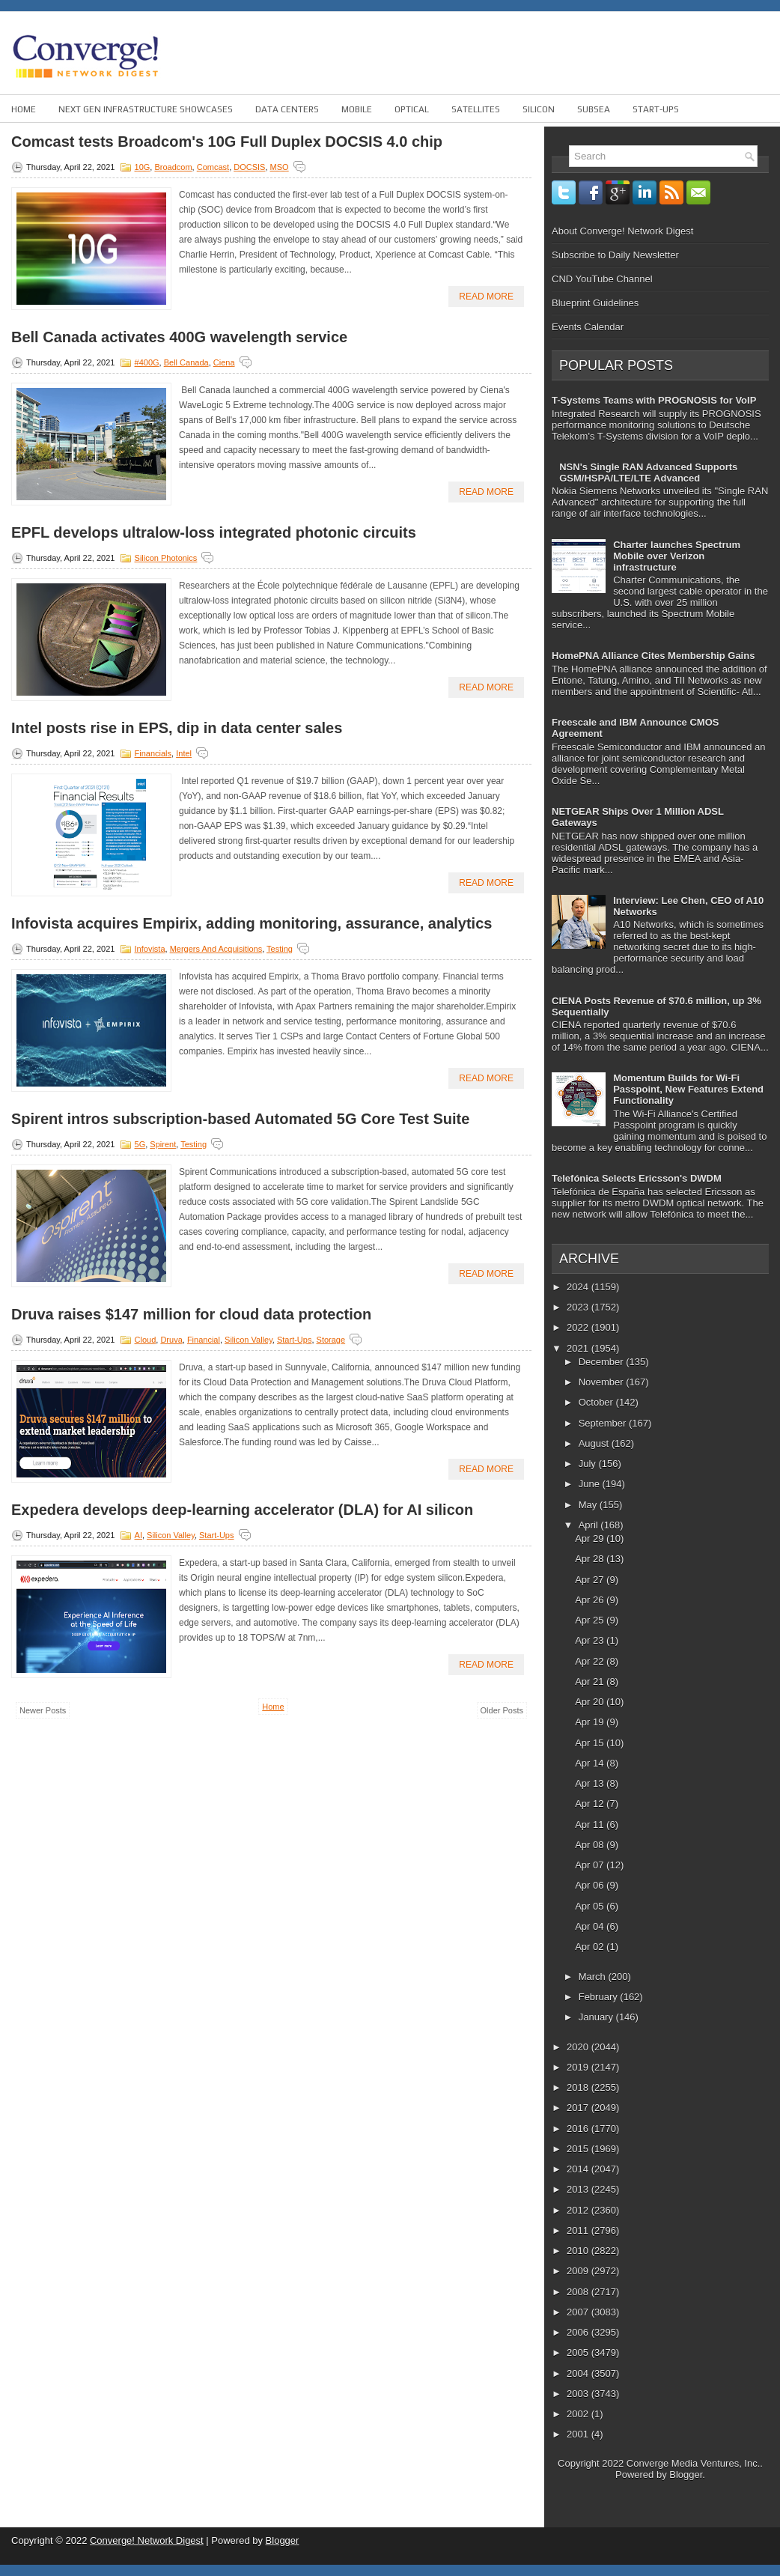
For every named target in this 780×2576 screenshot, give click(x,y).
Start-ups (656, 109)
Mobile (356, 109)
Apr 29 (590, 1538)
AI (138, 1535)
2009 (579, 2270)
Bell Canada (186, 362)
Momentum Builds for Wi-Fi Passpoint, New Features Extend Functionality (688, 1089)
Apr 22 (590, 1661)
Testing (279, 948)
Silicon (538, 109)
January (597, 2017)
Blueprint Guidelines (595, 303)
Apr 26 (590, 1600)
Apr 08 (590, 1844)
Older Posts (502, 1710)
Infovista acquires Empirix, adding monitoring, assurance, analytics (251, 923)
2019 (579, 2067)
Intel (184, 753)
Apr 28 (590, 1558)
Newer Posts (42, 1710)
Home (23, 109)
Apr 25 (590, 1620)
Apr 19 (590, 1722)
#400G (147, 362)
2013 (579, 2189)
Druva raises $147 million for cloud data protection (191, 1314)
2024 (579, 1286)
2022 (579, 1327)
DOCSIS (249, 166)
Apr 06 (590, 1885)
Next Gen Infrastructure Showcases (145, 109)
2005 (579, 2352)
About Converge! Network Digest (622, 231)
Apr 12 (590, 1803)
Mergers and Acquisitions (216, 948)
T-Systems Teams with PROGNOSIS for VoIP (654, 400)
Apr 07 (590, 1865)
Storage (331, 1339)
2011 (579, 2230)
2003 (579, 2393)
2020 (579, 2047)
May (589, 1504)
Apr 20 (590, 1701)
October (597, 1402)
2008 (579, 2291)
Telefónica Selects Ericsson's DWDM (637, 1178)
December (603, 1361)
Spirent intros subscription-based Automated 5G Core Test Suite (240, 1118)
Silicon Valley (248, 1339)
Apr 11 (590, 1824)
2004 (579, 2373)
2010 (579, 2250)
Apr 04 (590, 1926)
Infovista (150, 948)
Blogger (685, 2474)
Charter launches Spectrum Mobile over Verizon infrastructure (676, 556)
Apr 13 (590, 1783)
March (594, 1976)
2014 (579, 2169)
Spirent (163, 1144)
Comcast (213, 166)
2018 (579, 2087)
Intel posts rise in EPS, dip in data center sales (176, 727)
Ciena (224, 362)
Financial (203, 1339)
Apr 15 (590, 1743)
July (589, 1463)
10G (142, 166)
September (604, 1423)
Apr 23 (590, 1640)
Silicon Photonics (166, 557)
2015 (579, 2148)
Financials (153, 753)
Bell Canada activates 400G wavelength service (179, 336)
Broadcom (173, 166)
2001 (579, 2434)
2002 (579, 2413)
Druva (171, 1339)
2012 (579, 2210)
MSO (279, 166)
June (591, 1483)
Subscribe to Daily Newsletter (615, 255)
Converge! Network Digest (147, 2540)
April (590, 1525)
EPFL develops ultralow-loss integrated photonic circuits (213, 532)
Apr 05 (590, 1906)
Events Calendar (588, 326)
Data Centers (287, 109)
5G (140, 1144)
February (600, 1996)
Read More (486, 296)
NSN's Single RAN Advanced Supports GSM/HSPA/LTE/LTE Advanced (648, 472)
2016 (579, 2128)
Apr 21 (590, 1681)
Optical (411, 109)
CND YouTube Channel (602, 279)
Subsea (593, 109)
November (603, 1382)
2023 (579, 1307)
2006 (579, 2332)
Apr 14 (590, 1763)
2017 (579, 2107)
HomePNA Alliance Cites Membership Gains (653, 655)
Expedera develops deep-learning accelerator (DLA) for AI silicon (242, 1509)
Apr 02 (590, 1946)
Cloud (145, 1339)
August (595, 1443)
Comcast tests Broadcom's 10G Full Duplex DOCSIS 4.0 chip (226, 141)
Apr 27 (590, 1579)
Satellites (475, 109)
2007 (579, 2312)
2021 (579, 1348)
